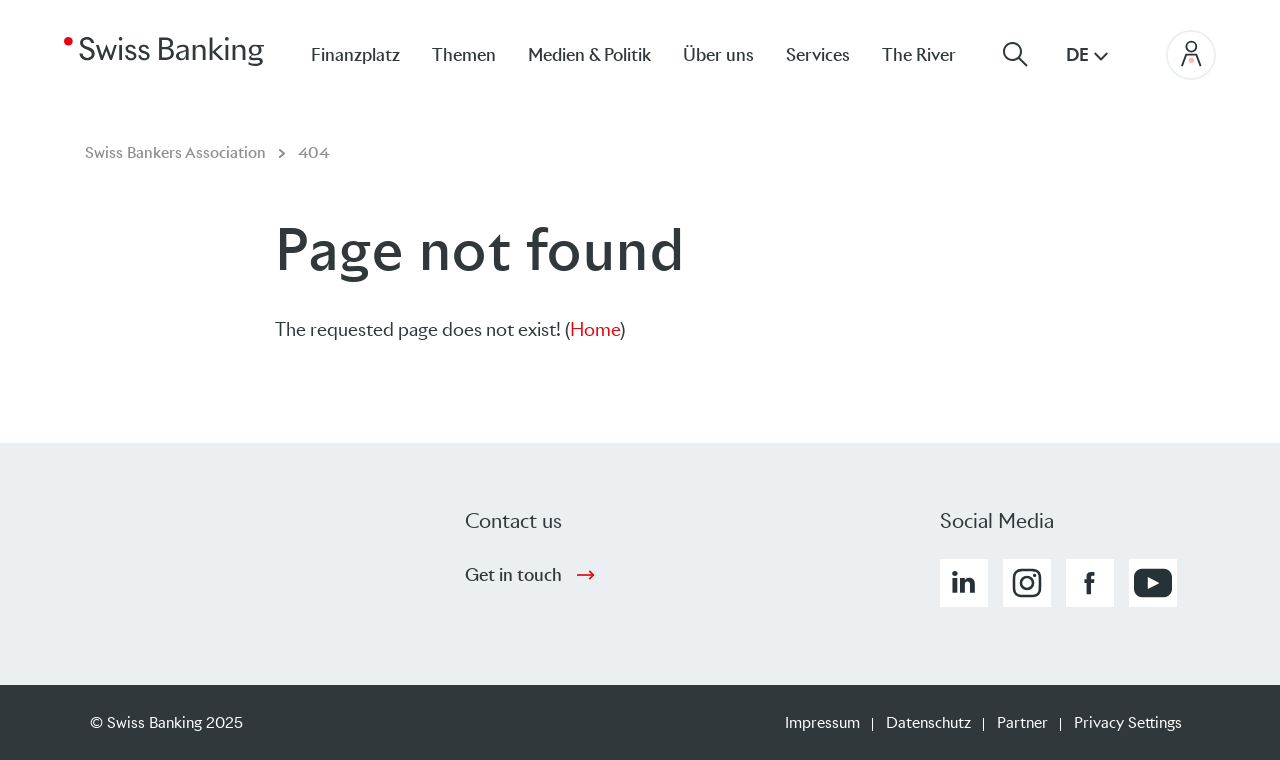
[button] (964, 583)
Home (595, 329)
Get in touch (513, 575)
